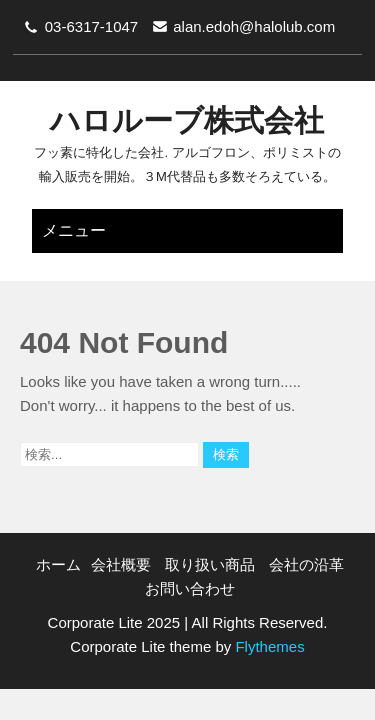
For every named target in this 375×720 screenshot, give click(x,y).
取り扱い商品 (210, 564)
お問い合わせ (190, 588)
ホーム (58, 564)
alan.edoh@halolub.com (254, 26)
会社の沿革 (306, 564)
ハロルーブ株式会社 (187, 120)
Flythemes (267, 646)
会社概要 (121, 564)
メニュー (74, 230)
